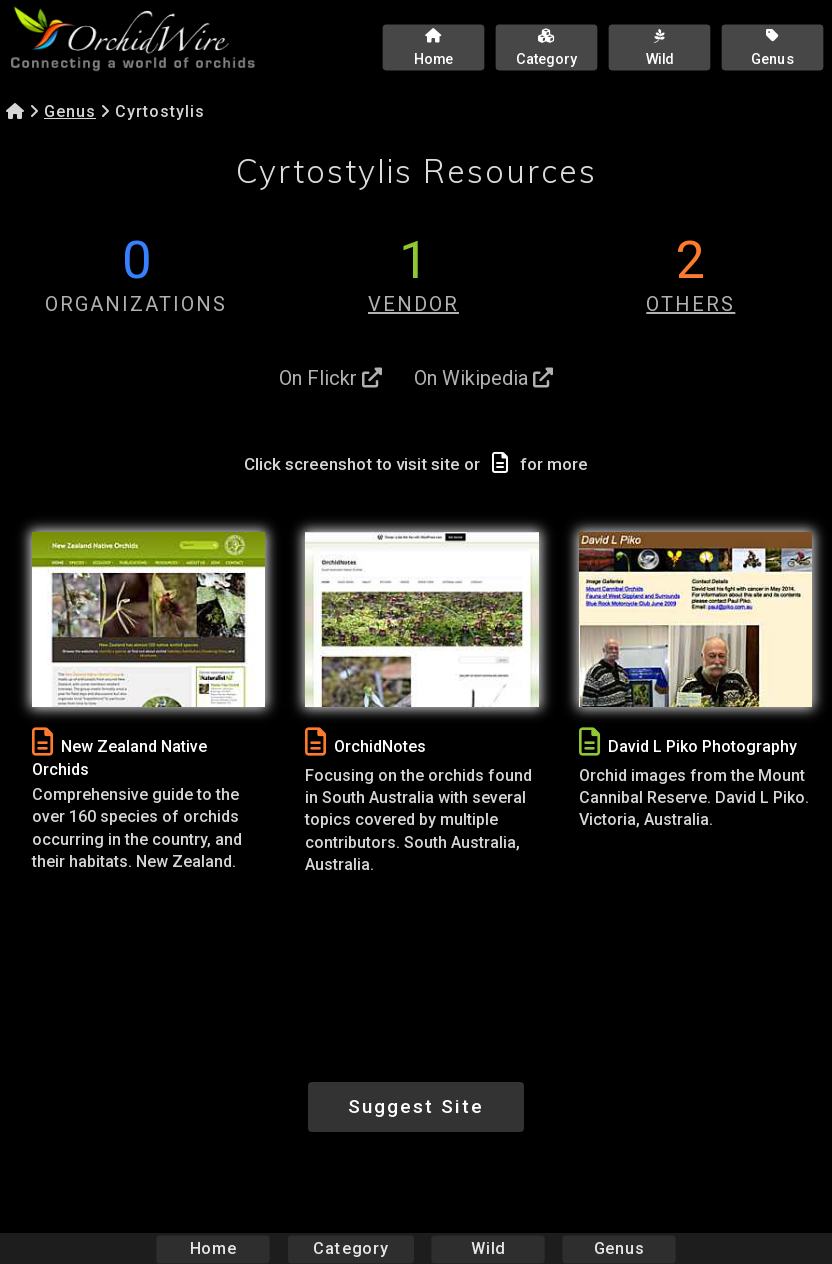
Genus (70, 111)
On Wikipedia (483, 378)
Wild (488, 1248)
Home (213, 1248)
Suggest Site (416, 1106)
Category (351, 1248)
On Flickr (330, 378)
